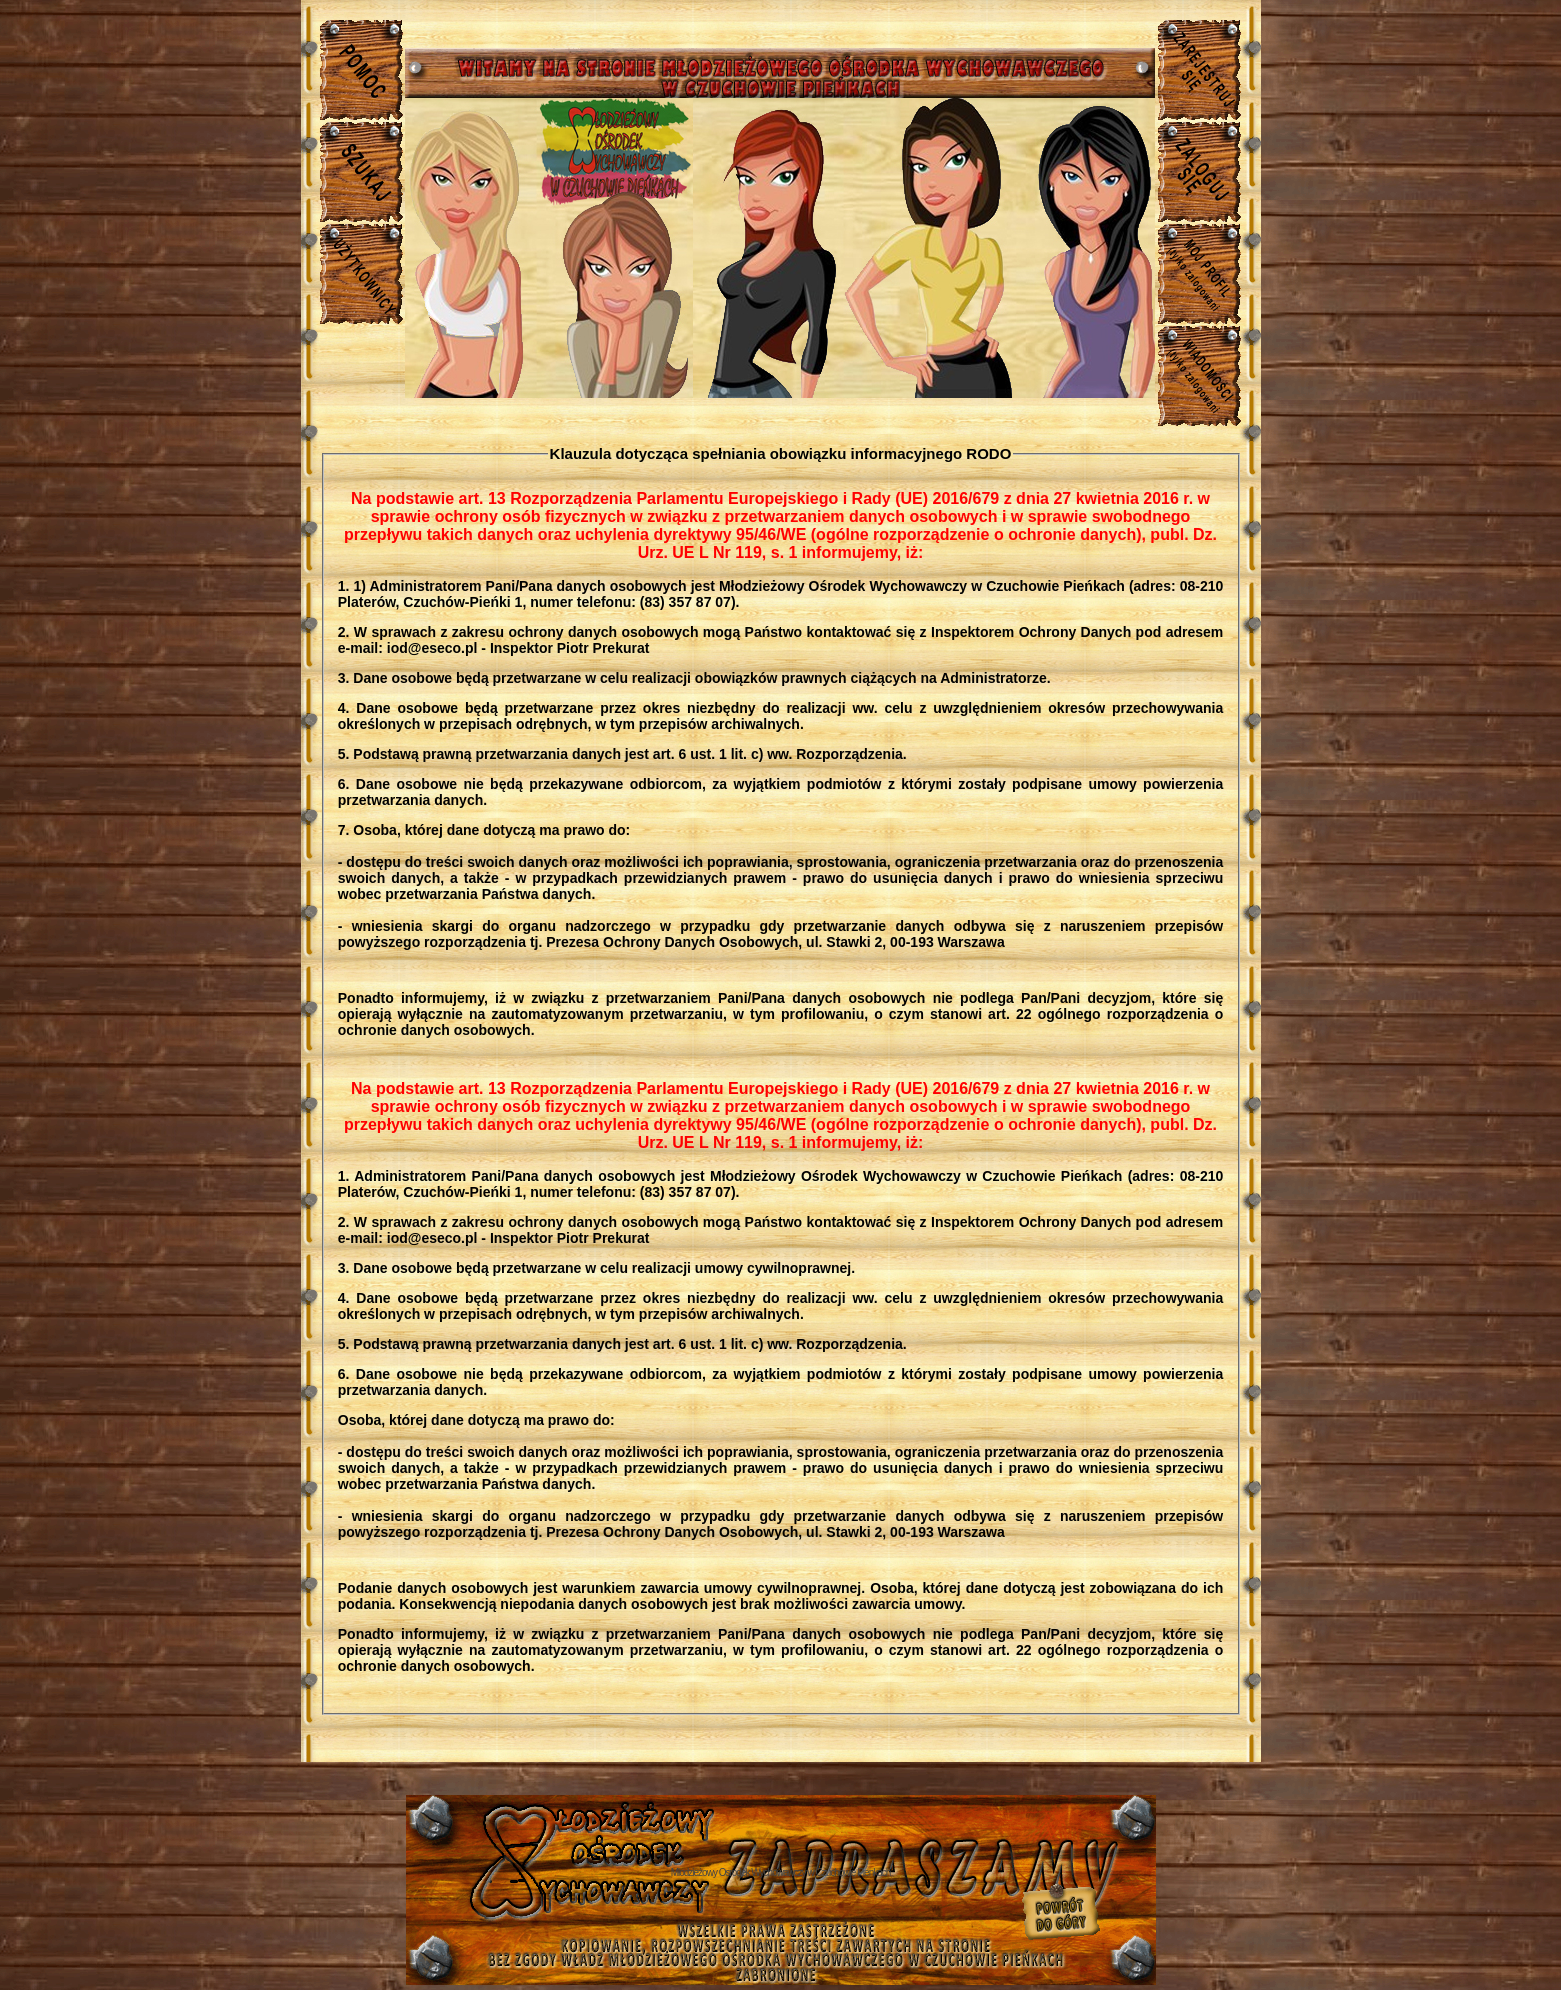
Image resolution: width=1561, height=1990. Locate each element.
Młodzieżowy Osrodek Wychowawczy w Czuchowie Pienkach (781, 1872)
